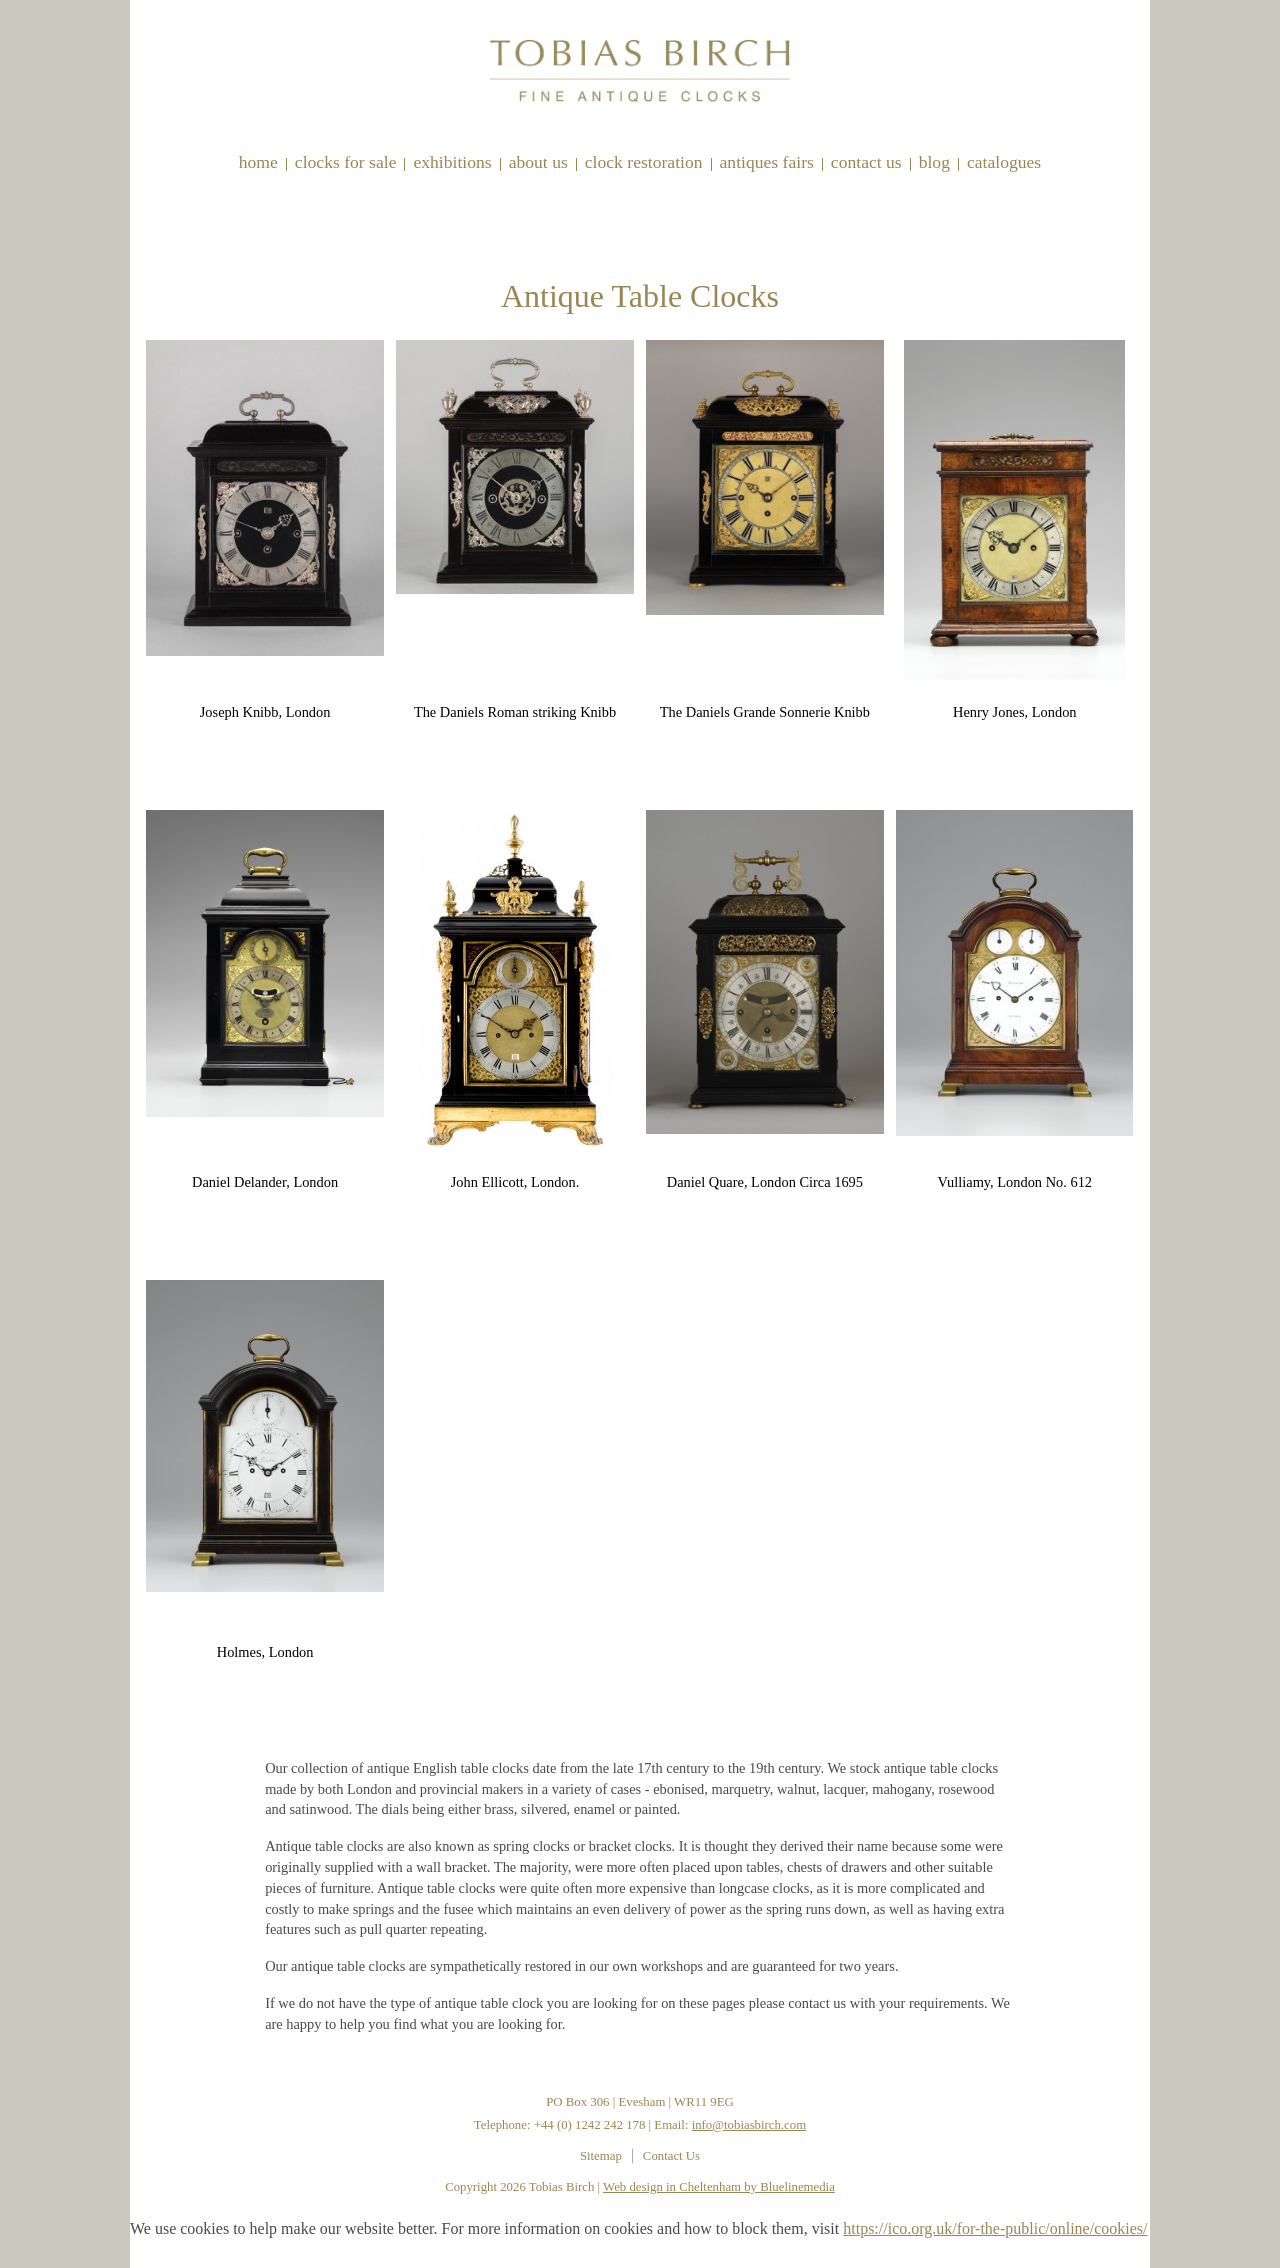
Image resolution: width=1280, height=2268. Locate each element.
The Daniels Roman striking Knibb (515, 712)
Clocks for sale (346, 162)
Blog (934, 162)
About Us (538, 162)
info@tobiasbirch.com (749, 2125)
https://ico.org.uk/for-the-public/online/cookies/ (995, 2228)
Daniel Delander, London (265, 1182)
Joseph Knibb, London (265, 712)
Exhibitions (452, 162)
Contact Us (866, 162)
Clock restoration (644, 162)
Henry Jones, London (1015, 712)
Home (258, 162)
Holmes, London (265, 1652)
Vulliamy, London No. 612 (1015, 1182)
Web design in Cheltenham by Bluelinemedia (719, 2187)
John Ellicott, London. (515, 1182)
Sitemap (601, 2156)
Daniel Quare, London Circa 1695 (765, 1182)
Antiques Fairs (767, 162)
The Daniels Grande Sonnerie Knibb (765, 712)
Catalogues (1004, 162)
